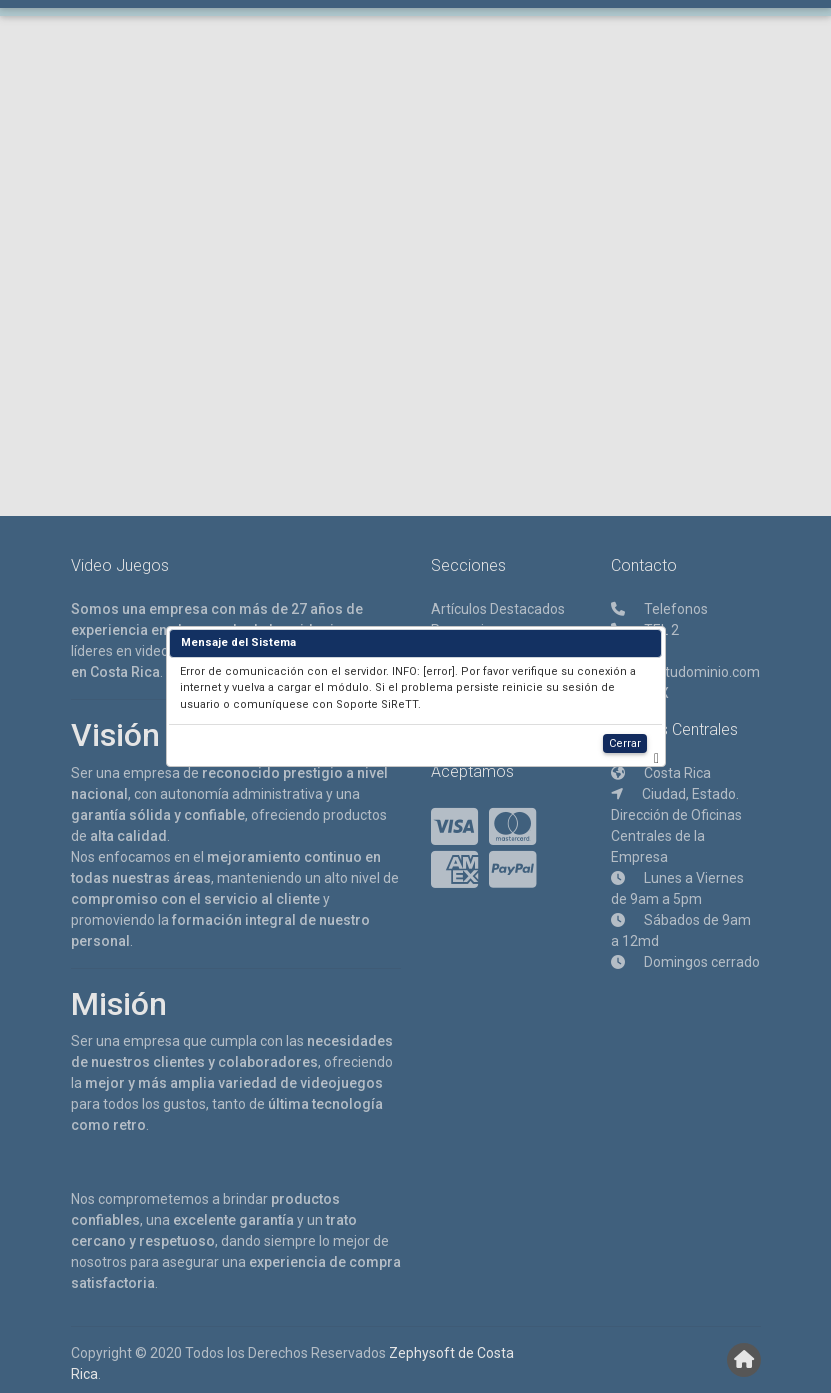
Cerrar (625, 743)
